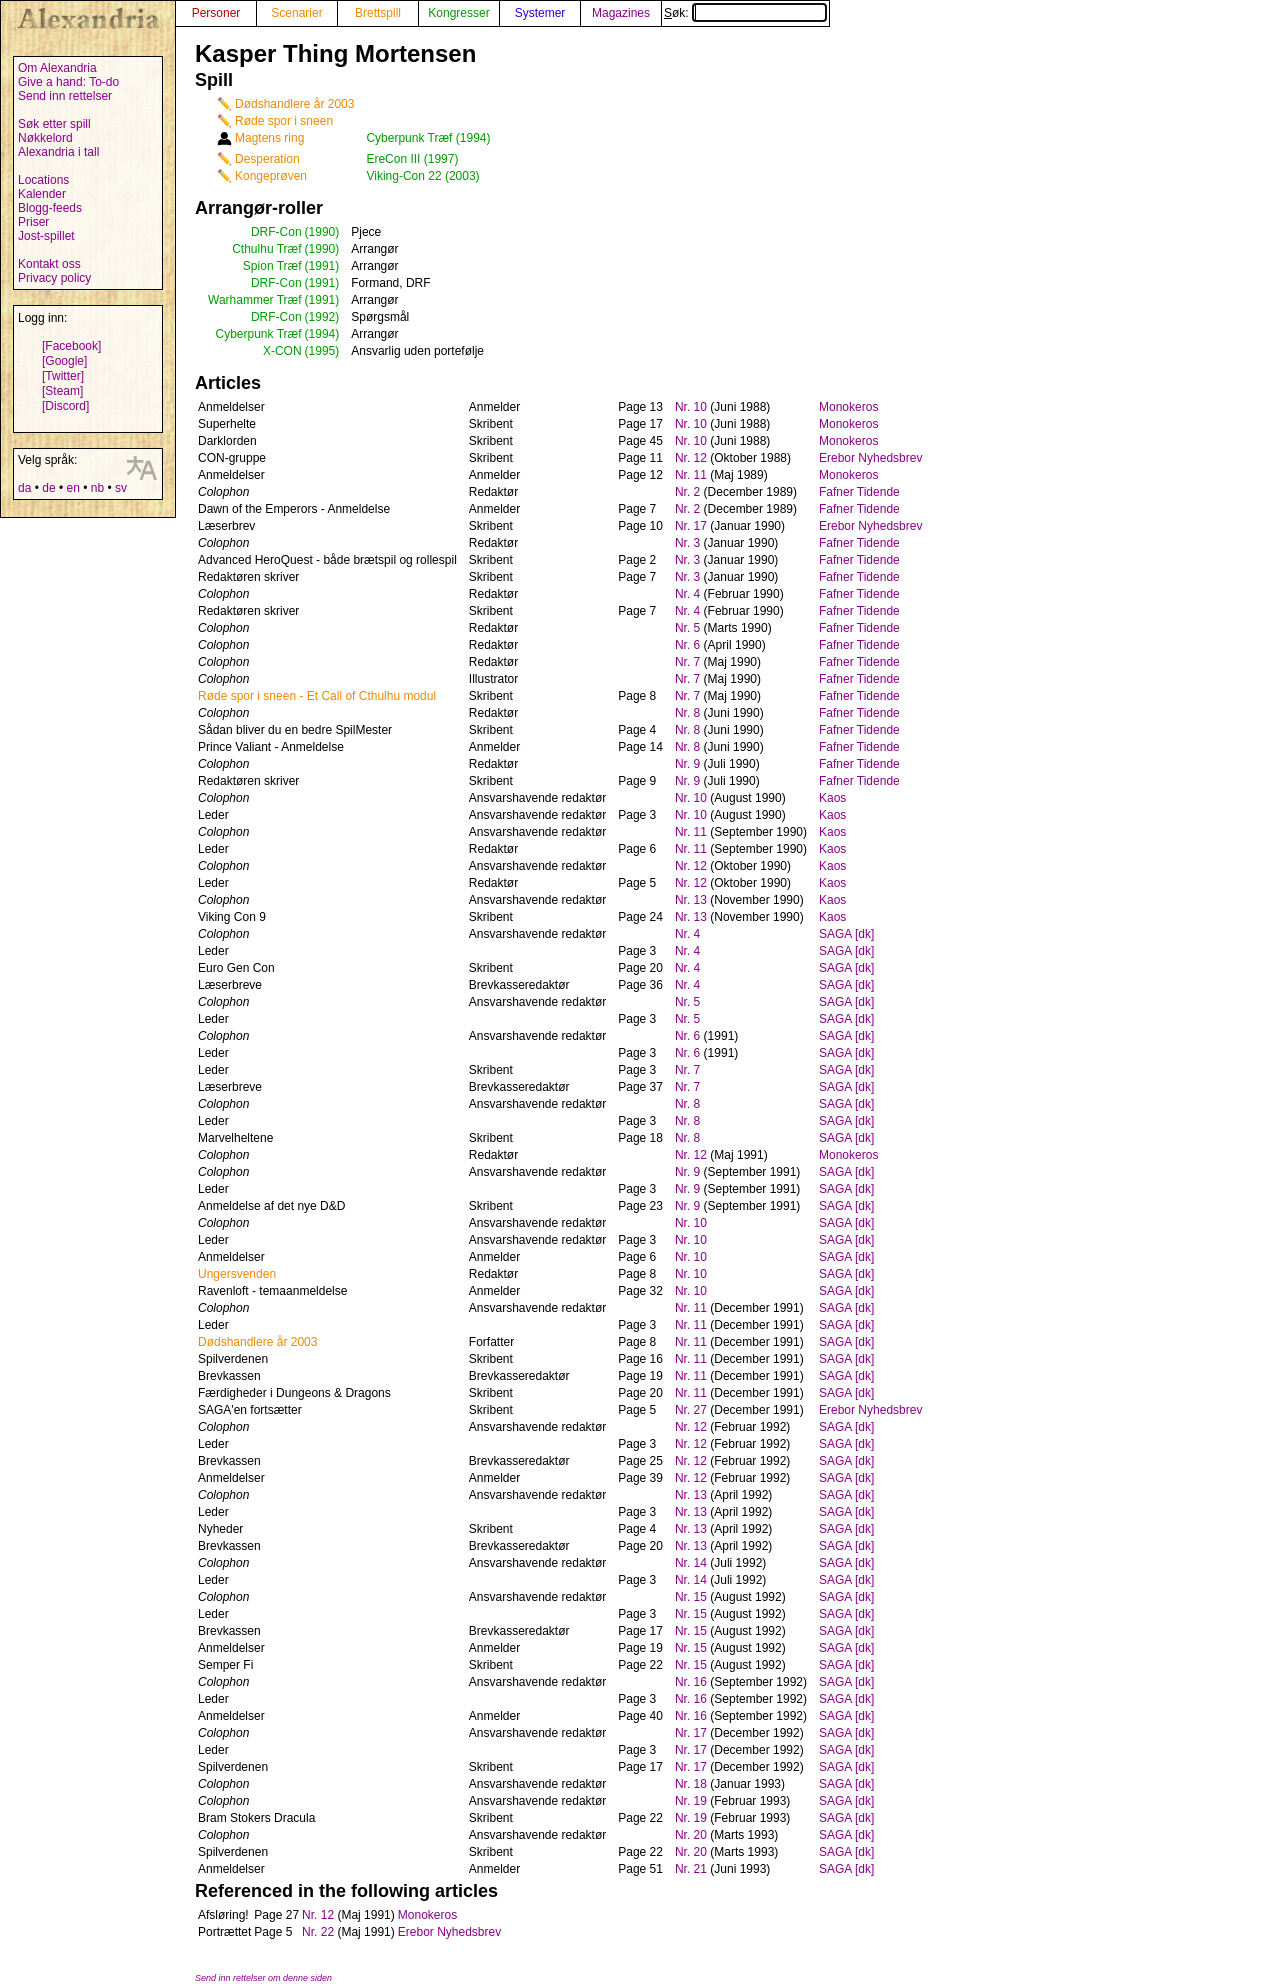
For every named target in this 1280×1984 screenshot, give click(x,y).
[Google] (64, 361)
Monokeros (848, 407)
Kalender (42, 194)
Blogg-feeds (50, 208)
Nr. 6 (687, 645)
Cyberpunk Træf (259, 334)
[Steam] (62, 391)
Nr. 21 (691, 1869)
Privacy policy (54, 278)
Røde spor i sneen (284, 121)
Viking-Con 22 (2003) (422, 176)
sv (121, 488)
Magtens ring (269, 138)
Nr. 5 (687, 628)
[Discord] (65, 406)
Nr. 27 (691, 1410)
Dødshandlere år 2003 (294, 104)
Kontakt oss (49, 264)
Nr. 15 (691, 1597)
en (72, 488)
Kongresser (458, 13)
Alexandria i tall (58, 152)
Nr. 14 (691, 1563)
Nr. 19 (691, 1801)
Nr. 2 (687, 492)
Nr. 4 (687, 594)
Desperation (267, 159)
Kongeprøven (271, 176)
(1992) (322, 317)
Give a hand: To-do (68, 82)
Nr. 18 (691, 1784)
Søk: (745, 13)
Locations (43, 180)
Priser (33, 222)
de (48, 488)
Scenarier (296, 13)
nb (97, 488)
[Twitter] (63, 376)
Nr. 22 (318, 1932)
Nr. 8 (687, 713)
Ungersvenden (237, 1274)
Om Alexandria (57, 68)
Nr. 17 (691, 526)
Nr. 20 (691, 1835)
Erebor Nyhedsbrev (870, 458)
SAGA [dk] (846, 934)
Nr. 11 (691, 475)
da (24, 488)
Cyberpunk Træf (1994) (428, 138)
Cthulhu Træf (266, 249)
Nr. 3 (687, 543)
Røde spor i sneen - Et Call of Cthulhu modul (317, 696)
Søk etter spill (54, 124)
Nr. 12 (691, 458)
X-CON (282, 351)
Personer (216, 13)
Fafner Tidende (859, 492)
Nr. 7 (687, 662)
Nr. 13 (691, 900)
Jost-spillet (46, 236)
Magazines (621, 13)
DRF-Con (276, 232)
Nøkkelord (45, 138)
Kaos (832, 798)
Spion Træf (272, 266)
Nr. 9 (687, 764)
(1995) (322, 351)
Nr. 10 (691, 407)
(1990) (322, 232)
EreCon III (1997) (412, 159)
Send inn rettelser (65, 96)
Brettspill (378, 13)
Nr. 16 (691, 1682)
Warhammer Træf (255, 300)
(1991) (322, 266)
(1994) (322, 334)
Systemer (540, 13)
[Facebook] (71, 346)
